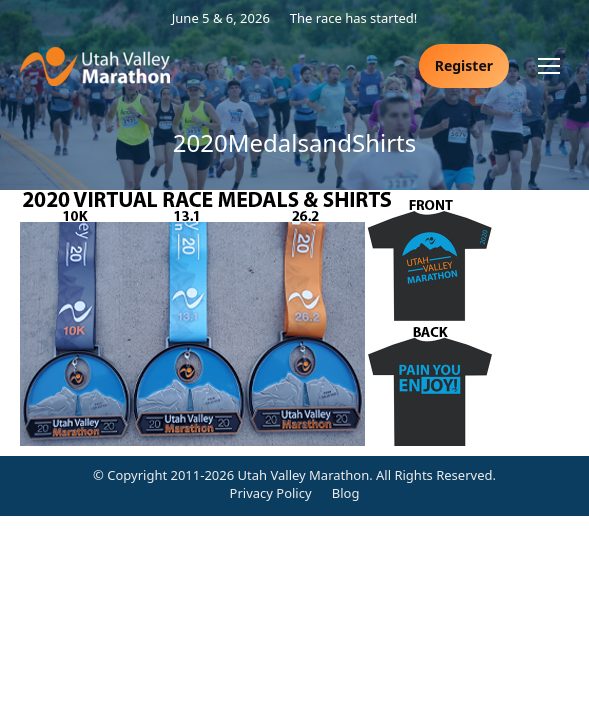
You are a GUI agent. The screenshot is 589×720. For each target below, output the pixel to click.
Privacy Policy (271, 493)
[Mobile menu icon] (549, 66)
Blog (346, 493)
